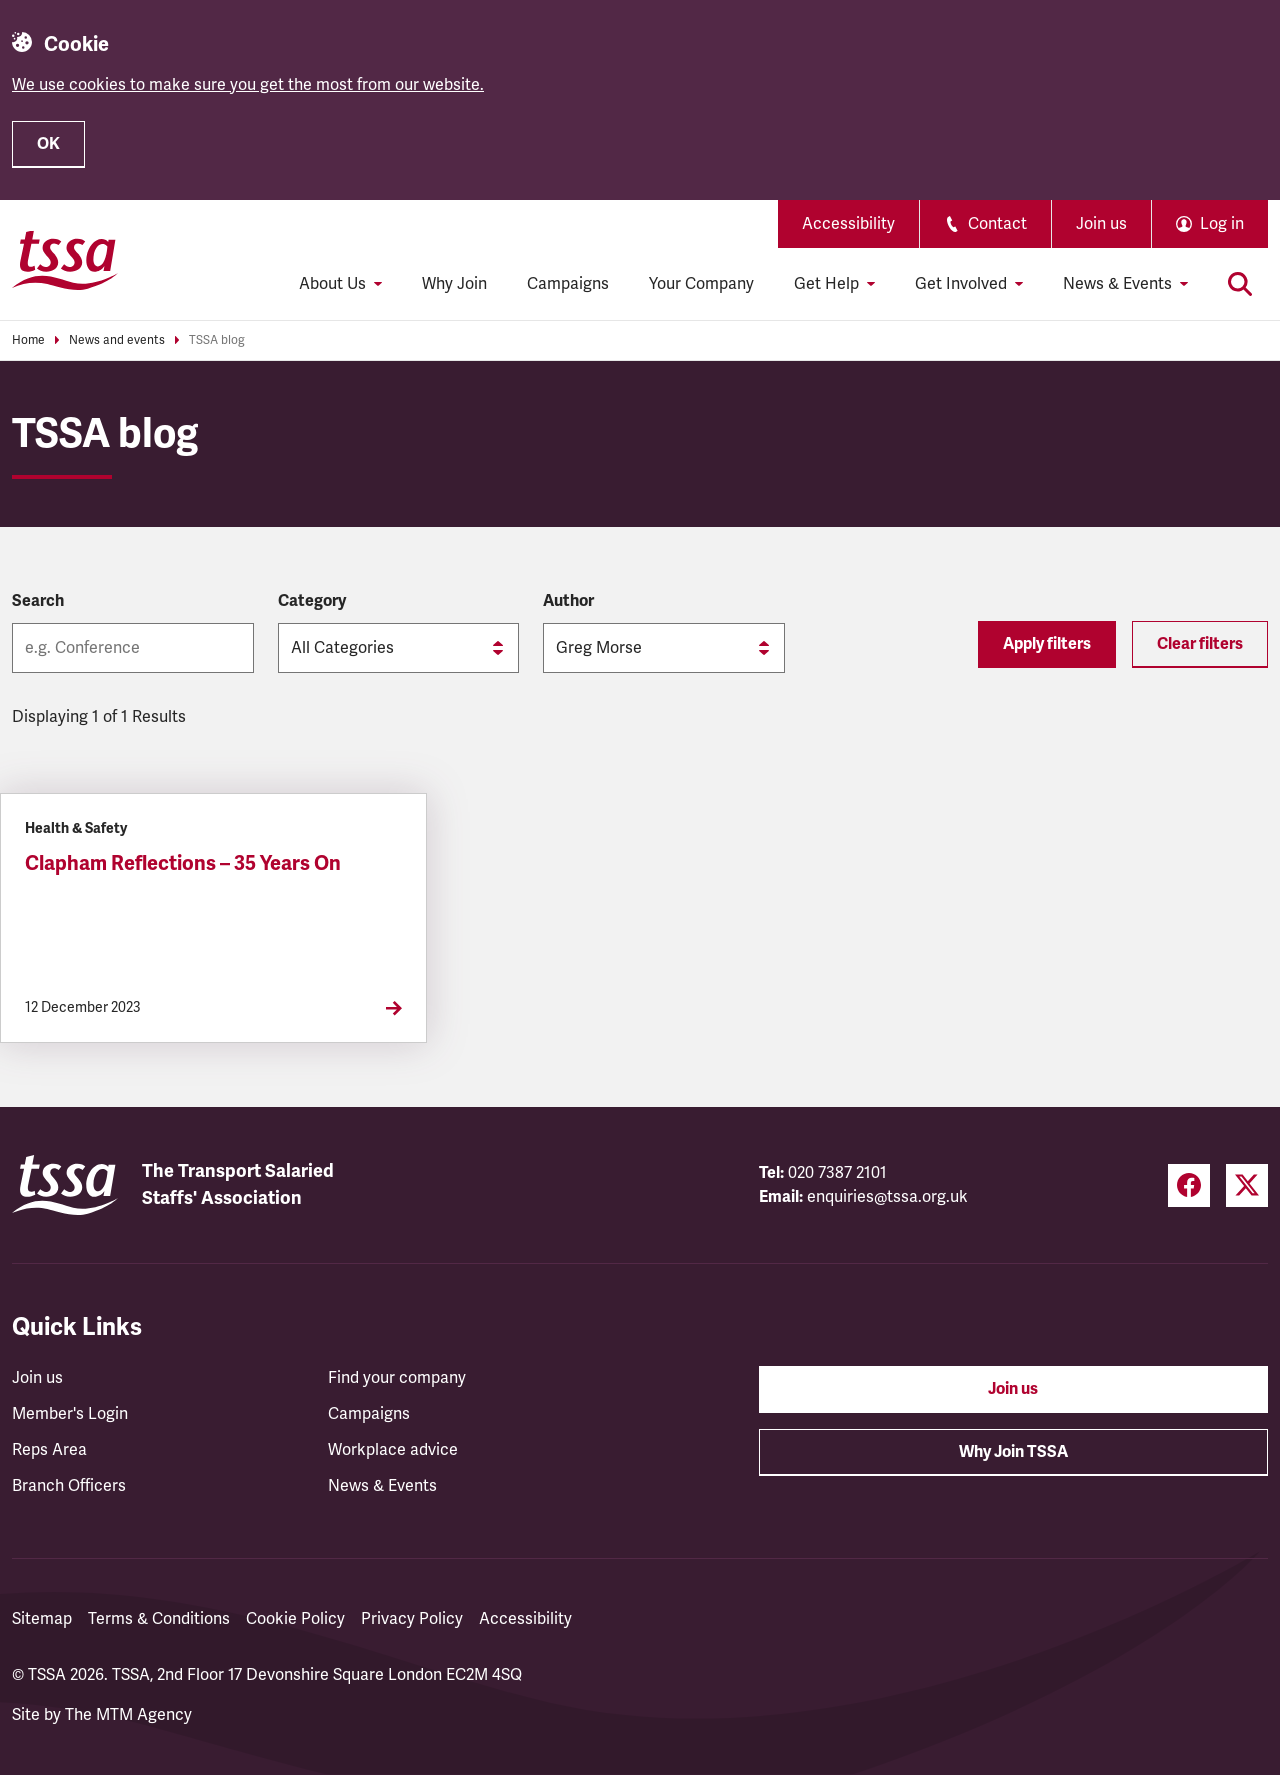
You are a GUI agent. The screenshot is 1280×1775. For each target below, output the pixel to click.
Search (38, 601)
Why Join (454, 284)
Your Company (701, 284)
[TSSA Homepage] (65, 260)
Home (28, 340)
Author (568, 601)
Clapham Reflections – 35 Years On (183, 863)
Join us (1101, 224)
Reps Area (49, 1450)
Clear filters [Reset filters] (1200, 644)
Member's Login (70, 1414)
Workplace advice (393, 1450)
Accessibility (848, 224)
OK (48, 144)
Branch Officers (69, 1486)
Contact (985, 224)
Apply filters (1047, 644)
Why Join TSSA (1013, 1452)
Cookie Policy (295, 1619)
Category (312, 601)
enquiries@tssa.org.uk (887, 1197)
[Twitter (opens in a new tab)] (1247, 1185)
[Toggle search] (1240, 284)
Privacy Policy (412, 1619)
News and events (117, 340)
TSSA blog (217, 340)
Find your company (397, 1378)
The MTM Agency (128, 1715)
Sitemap (42, 1619)
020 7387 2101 (837, 1173)
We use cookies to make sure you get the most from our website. (248, 85)
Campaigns (568, 284)
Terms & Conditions (159, 1619)
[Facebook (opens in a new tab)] (1189, 1185)
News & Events (382, 1486)
